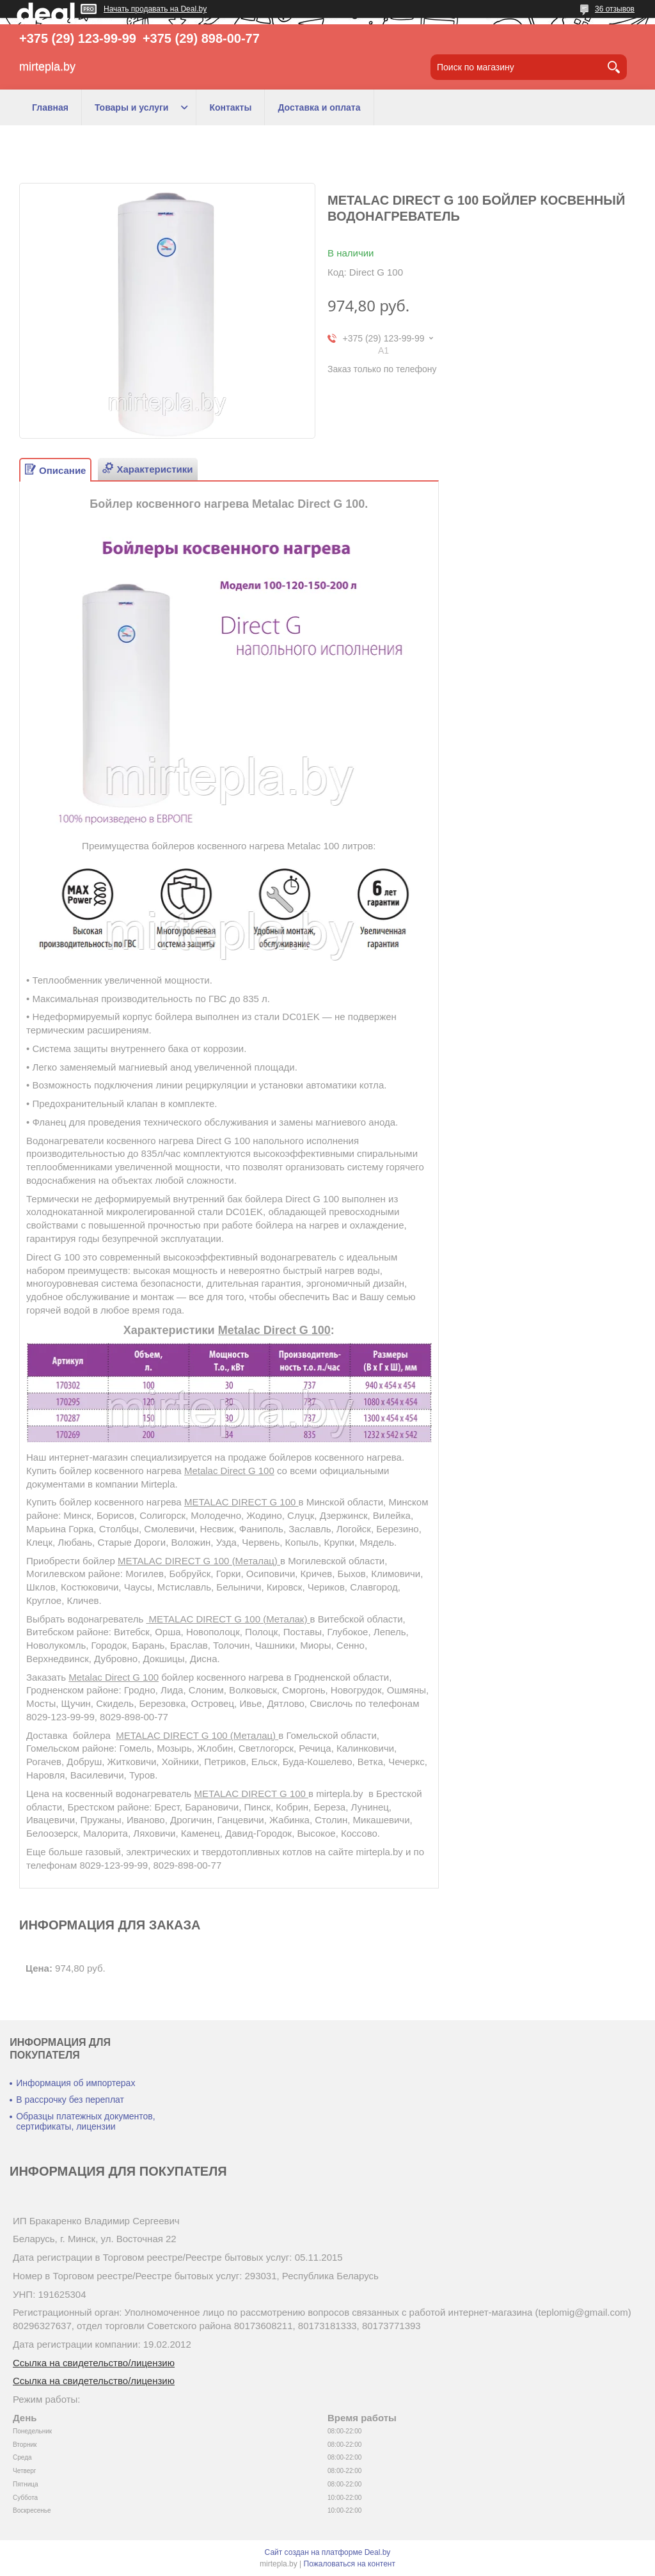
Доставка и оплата (319, 107)
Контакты (230, 107)
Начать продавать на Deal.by (155, 8)
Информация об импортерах (75, 2083)
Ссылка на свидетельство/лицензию (94, 2362)
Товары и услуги (131, 107)
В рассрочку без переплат (70, 2099)
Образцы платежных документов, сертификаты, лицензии (85, 2121)
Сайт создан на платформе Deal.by (328, 2552)
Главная (50, 107)
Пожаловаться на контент (349, 2563)
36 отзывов (615, 8)
